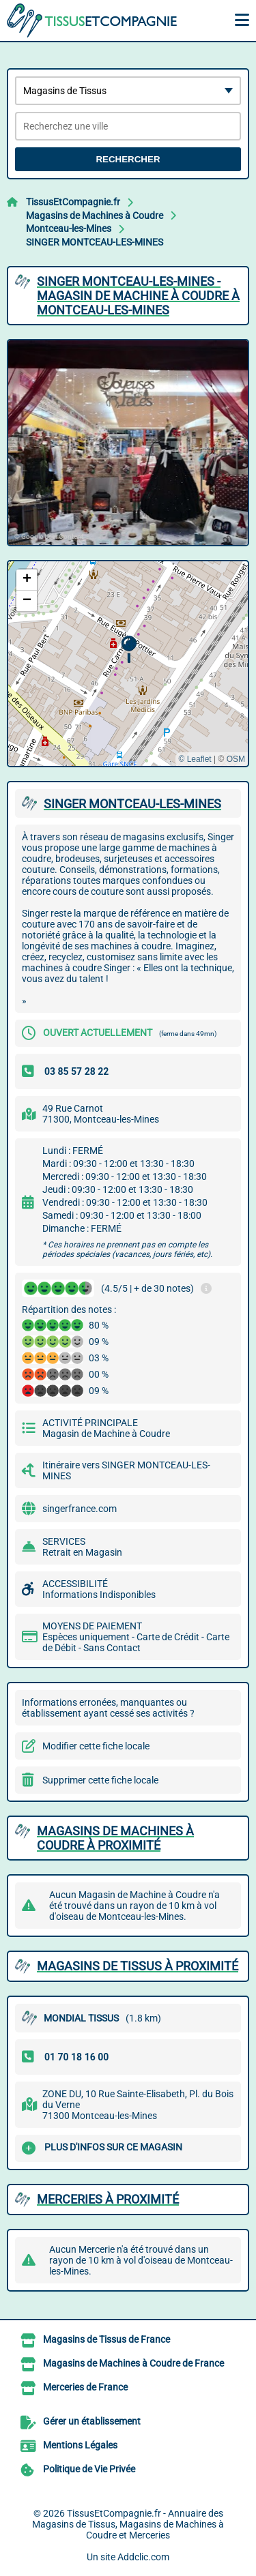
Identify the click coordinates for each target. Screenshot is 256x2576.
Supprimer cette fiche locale (100, 1780)
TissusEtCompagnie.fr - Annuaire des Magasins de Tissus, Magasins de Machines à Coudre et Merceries (128, 2524)
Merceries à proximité (108, 2199)
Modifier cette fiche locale (96, 1746)
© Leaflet (194, 759)
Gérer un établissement (92, 2421)
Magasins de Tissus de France (106, 2340)
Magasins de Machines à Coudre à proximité (115, 1838)
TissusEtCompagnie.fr (73, 201)
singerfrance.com (79, 1508)
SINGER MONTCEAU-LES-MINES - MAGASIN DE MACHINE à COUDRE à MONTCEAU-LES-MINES (138, 295)
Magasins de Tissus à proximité (137, 1966)
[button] (128, 650)
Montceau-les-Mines (68, 228)
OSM (236, 759)
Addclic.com (143, 2556)
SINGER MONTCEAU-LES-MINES (94, 242)
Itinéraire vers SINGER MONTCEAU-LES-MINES (126, 1470)
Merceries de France (85, 2387)
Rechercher (128, 159)
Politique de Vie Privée (89, 2469)
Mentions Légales (80, 2445)
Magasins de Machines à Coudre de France (133, 2363)
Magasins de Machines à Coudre (94, 215)
